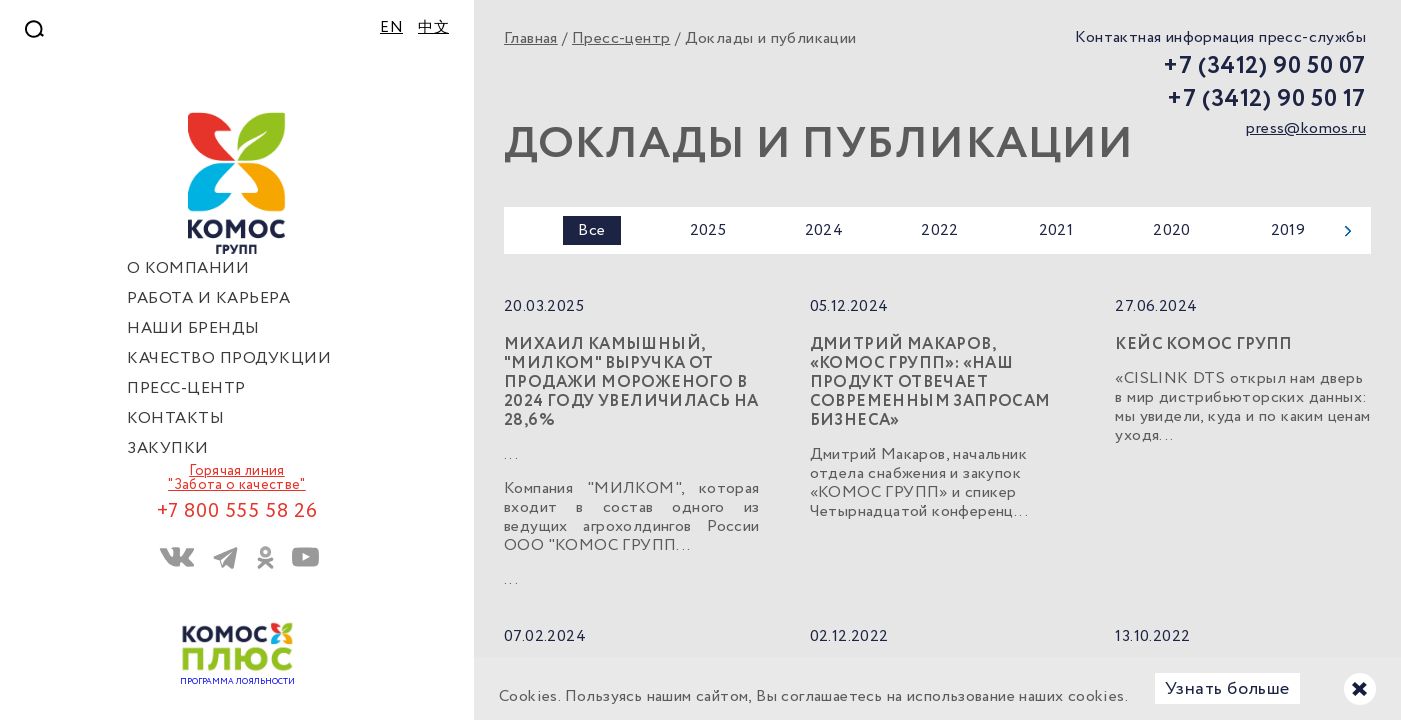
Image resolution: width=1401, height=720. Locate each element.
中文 (433, 28)
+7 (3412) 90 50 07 (1264, 67)
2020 (1172, 230)
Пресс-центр (621, 38)
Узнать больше (1227, 689)
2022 (940, 230)
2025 (708, 230)
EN (391, 28)
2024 (824, 230)
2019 (1288, 230)
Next (1347, 231)
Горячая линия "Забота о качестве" (237, 478)
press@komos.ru (1306, 129)
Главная (531, 38)
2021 (1056, 230)
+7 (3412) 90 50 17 (1266, 100)
